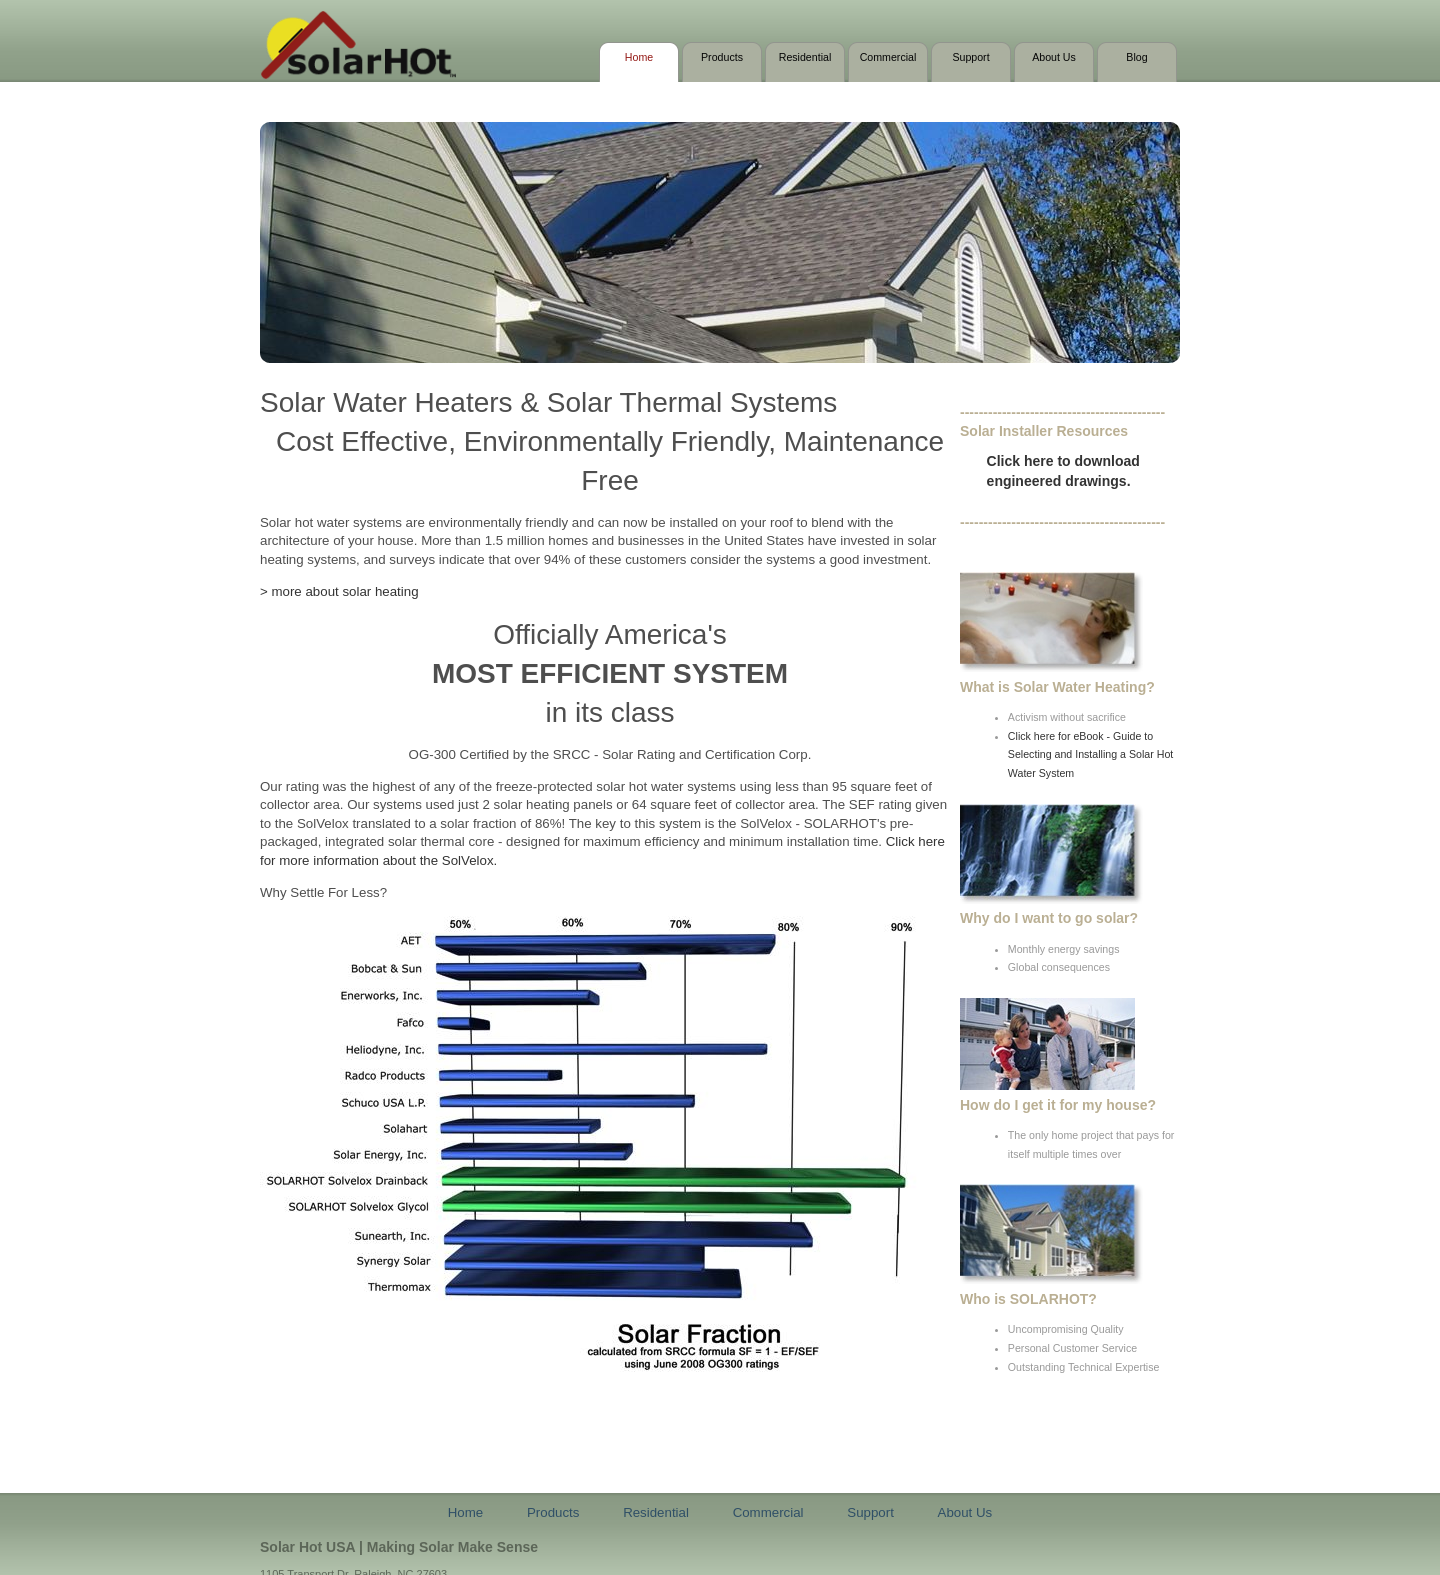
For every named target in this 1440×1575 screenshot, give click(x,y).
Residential (805, 57)
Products (722, 57)
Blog (1136, 57)
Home (639, 57)
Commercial (888, 57)
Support (970, 57)
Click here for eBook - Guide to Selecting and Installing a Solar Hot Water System (1090, 754)
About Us (1054, 57)
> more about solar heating (339, 591)
